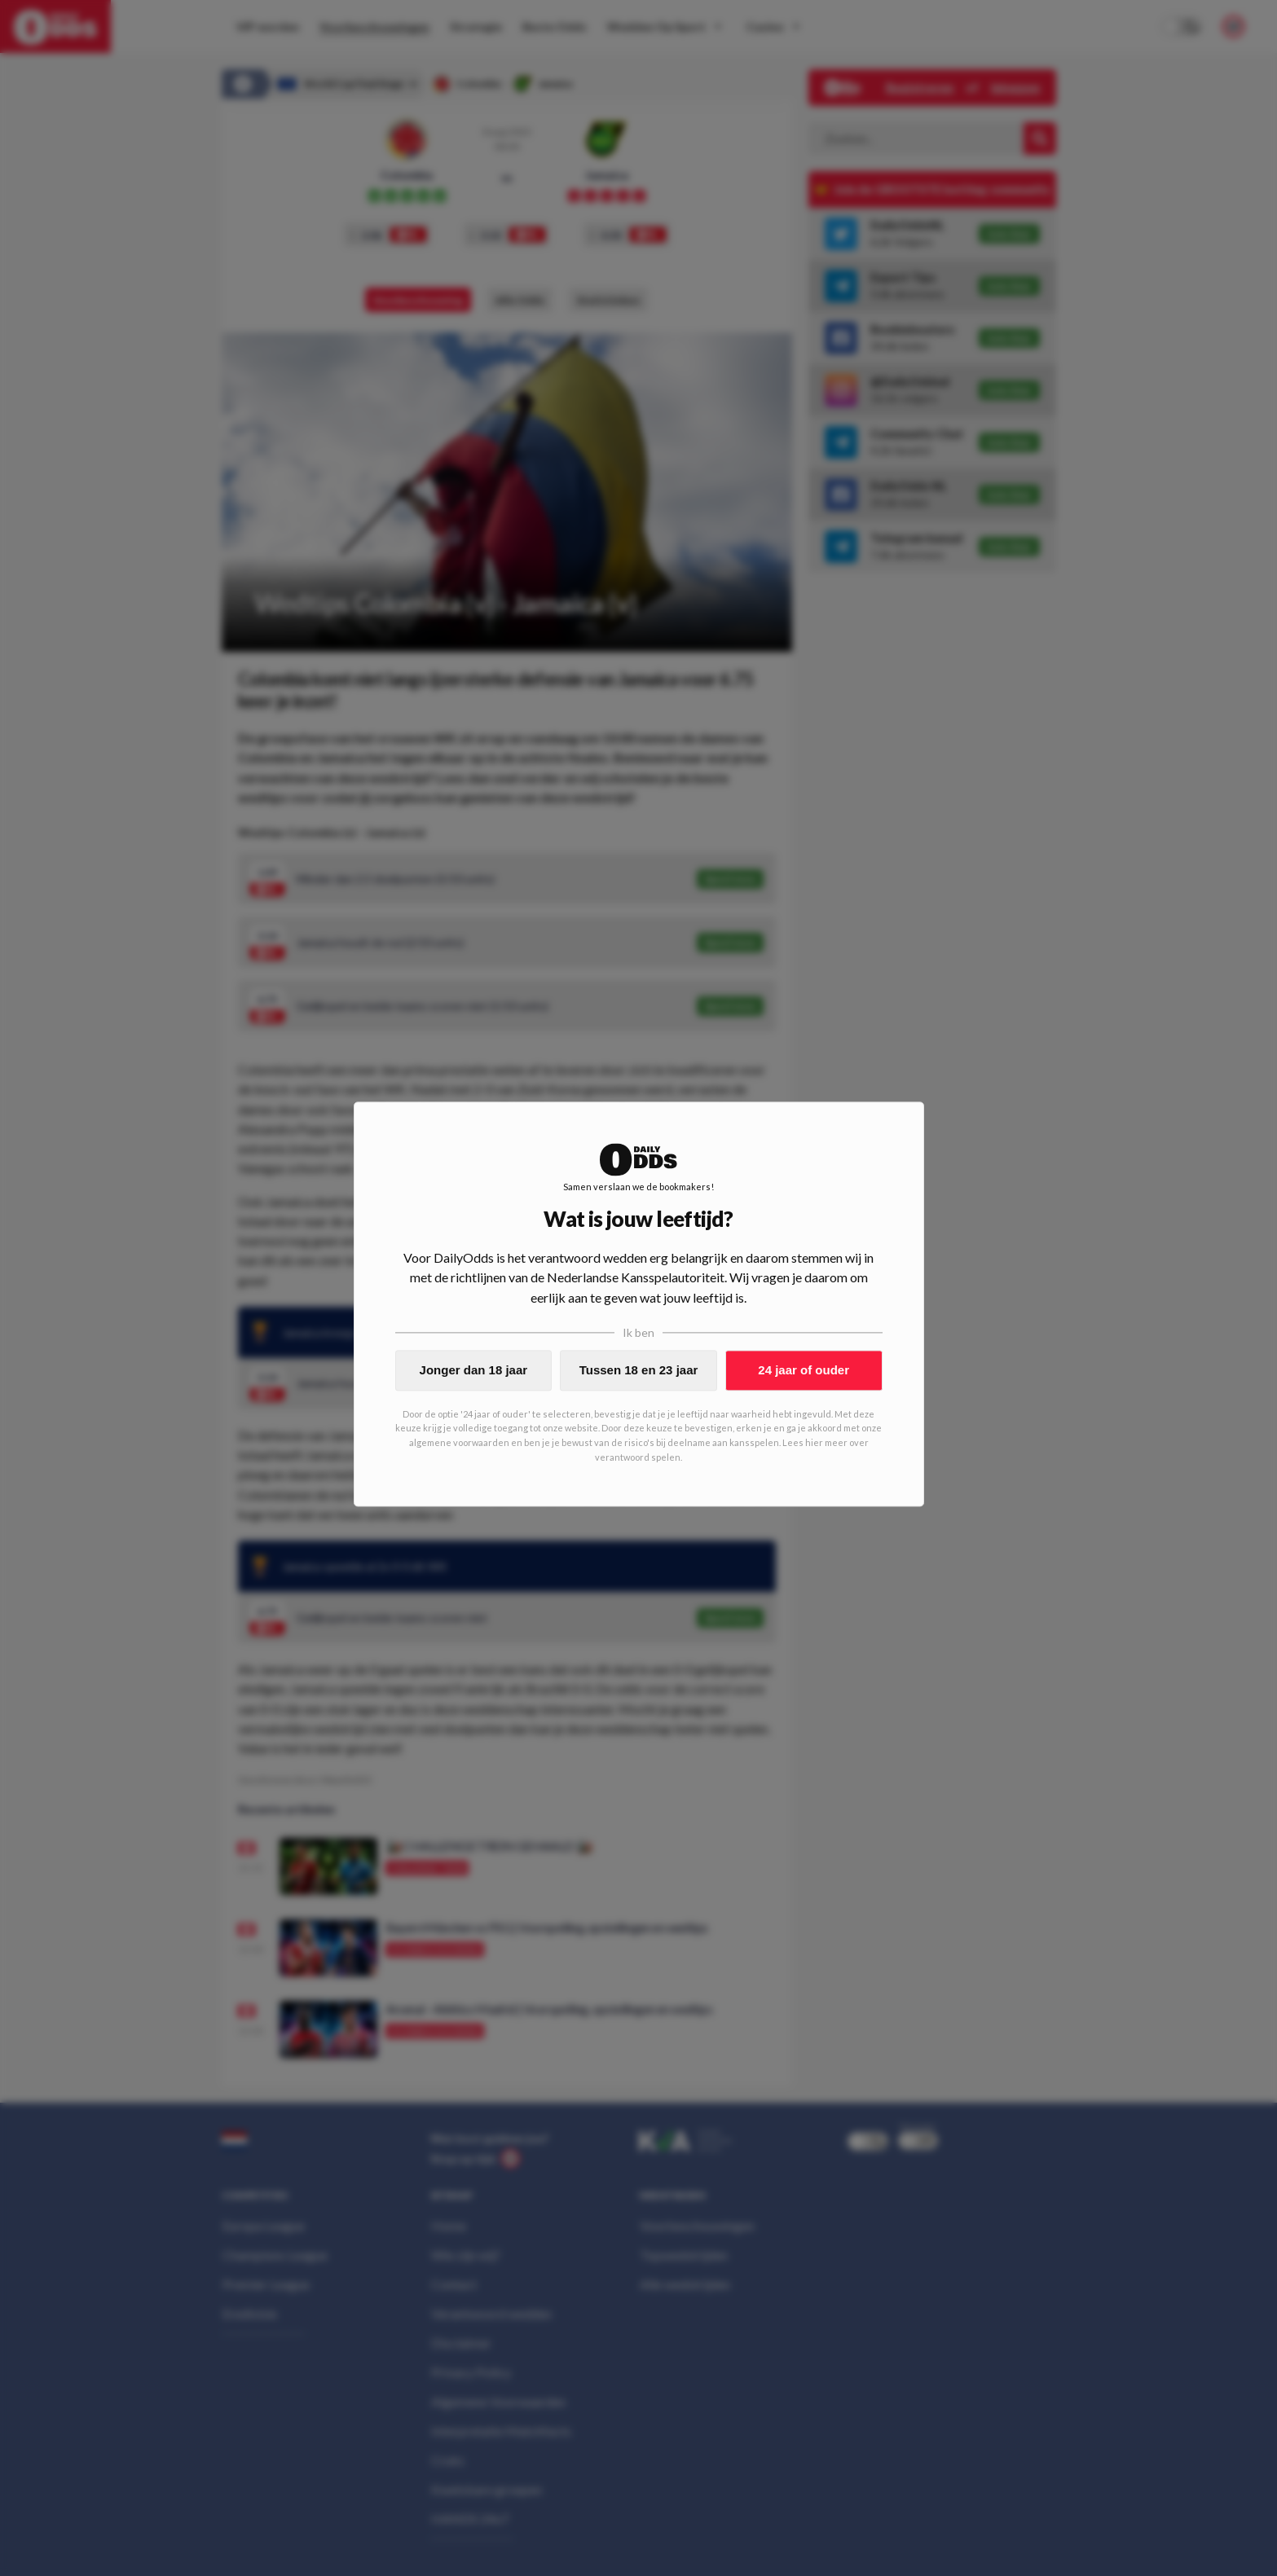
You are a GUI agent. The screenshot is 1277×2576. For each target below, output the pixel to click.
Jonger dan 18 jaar (474, 1370)
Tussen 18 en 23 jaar (638, 1370)
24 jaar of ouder (803, 1370)
